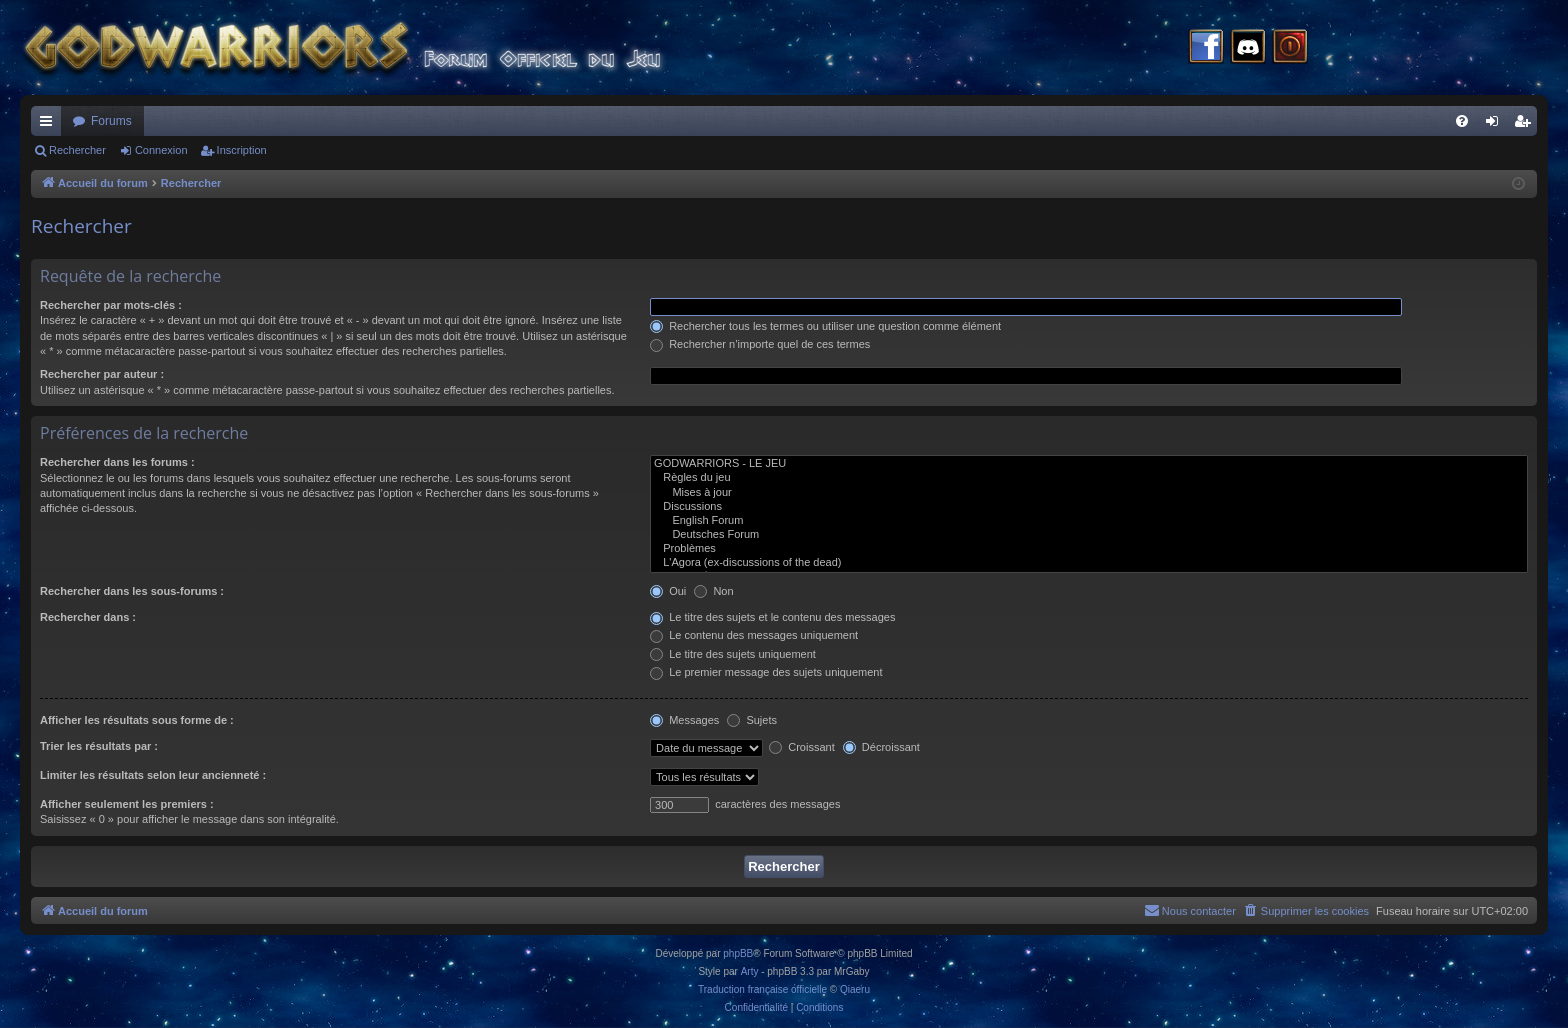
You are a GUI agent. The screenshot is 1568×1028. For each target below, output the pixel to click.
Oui (668, 591)
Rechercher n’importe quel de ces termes (760, 344)
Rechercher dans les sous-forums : (132, 591)
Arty (750, 971)
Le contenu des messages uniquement (754, 635)
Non (713, 591)
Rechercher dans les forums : (117, 462)
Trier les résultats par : (99, 746)
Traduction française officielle (762, 989)
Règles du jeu (1089, 478)
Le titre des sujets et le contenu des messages (772, 617)
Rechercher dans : (88, 617)
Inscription (242, 150)
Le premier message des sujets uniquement (766, 672)
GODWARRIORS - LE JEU (1089, 464)
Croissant (802, 747)
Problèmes (1089, 549)
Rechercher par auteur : (102, 374)
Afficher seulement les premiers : (127, 804)
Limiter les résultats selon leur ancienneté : (153, 775)
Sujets (752, 720)
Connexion (161, 150)
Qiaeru (855, 989)
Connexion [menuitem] (1496, 125)
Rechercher (77, 150)
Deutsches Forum (1089, 535)
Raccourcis (50, 125)
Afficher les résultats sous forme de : (137, 720)
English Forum (1089, 521)
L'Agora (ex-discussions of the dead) (1089, 563)
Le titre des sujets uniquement (733, 654)
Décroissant (881, 747)
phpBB (738, 953)
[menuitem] (1462, 121)
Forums (111, 121)
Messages (684, 720)
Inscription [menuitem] (1526, 125)
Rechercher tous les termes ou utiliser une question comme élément (825, 326)
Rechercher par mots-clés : (111, 305)
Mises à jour (1089, 493)
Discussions (1089, 507)
